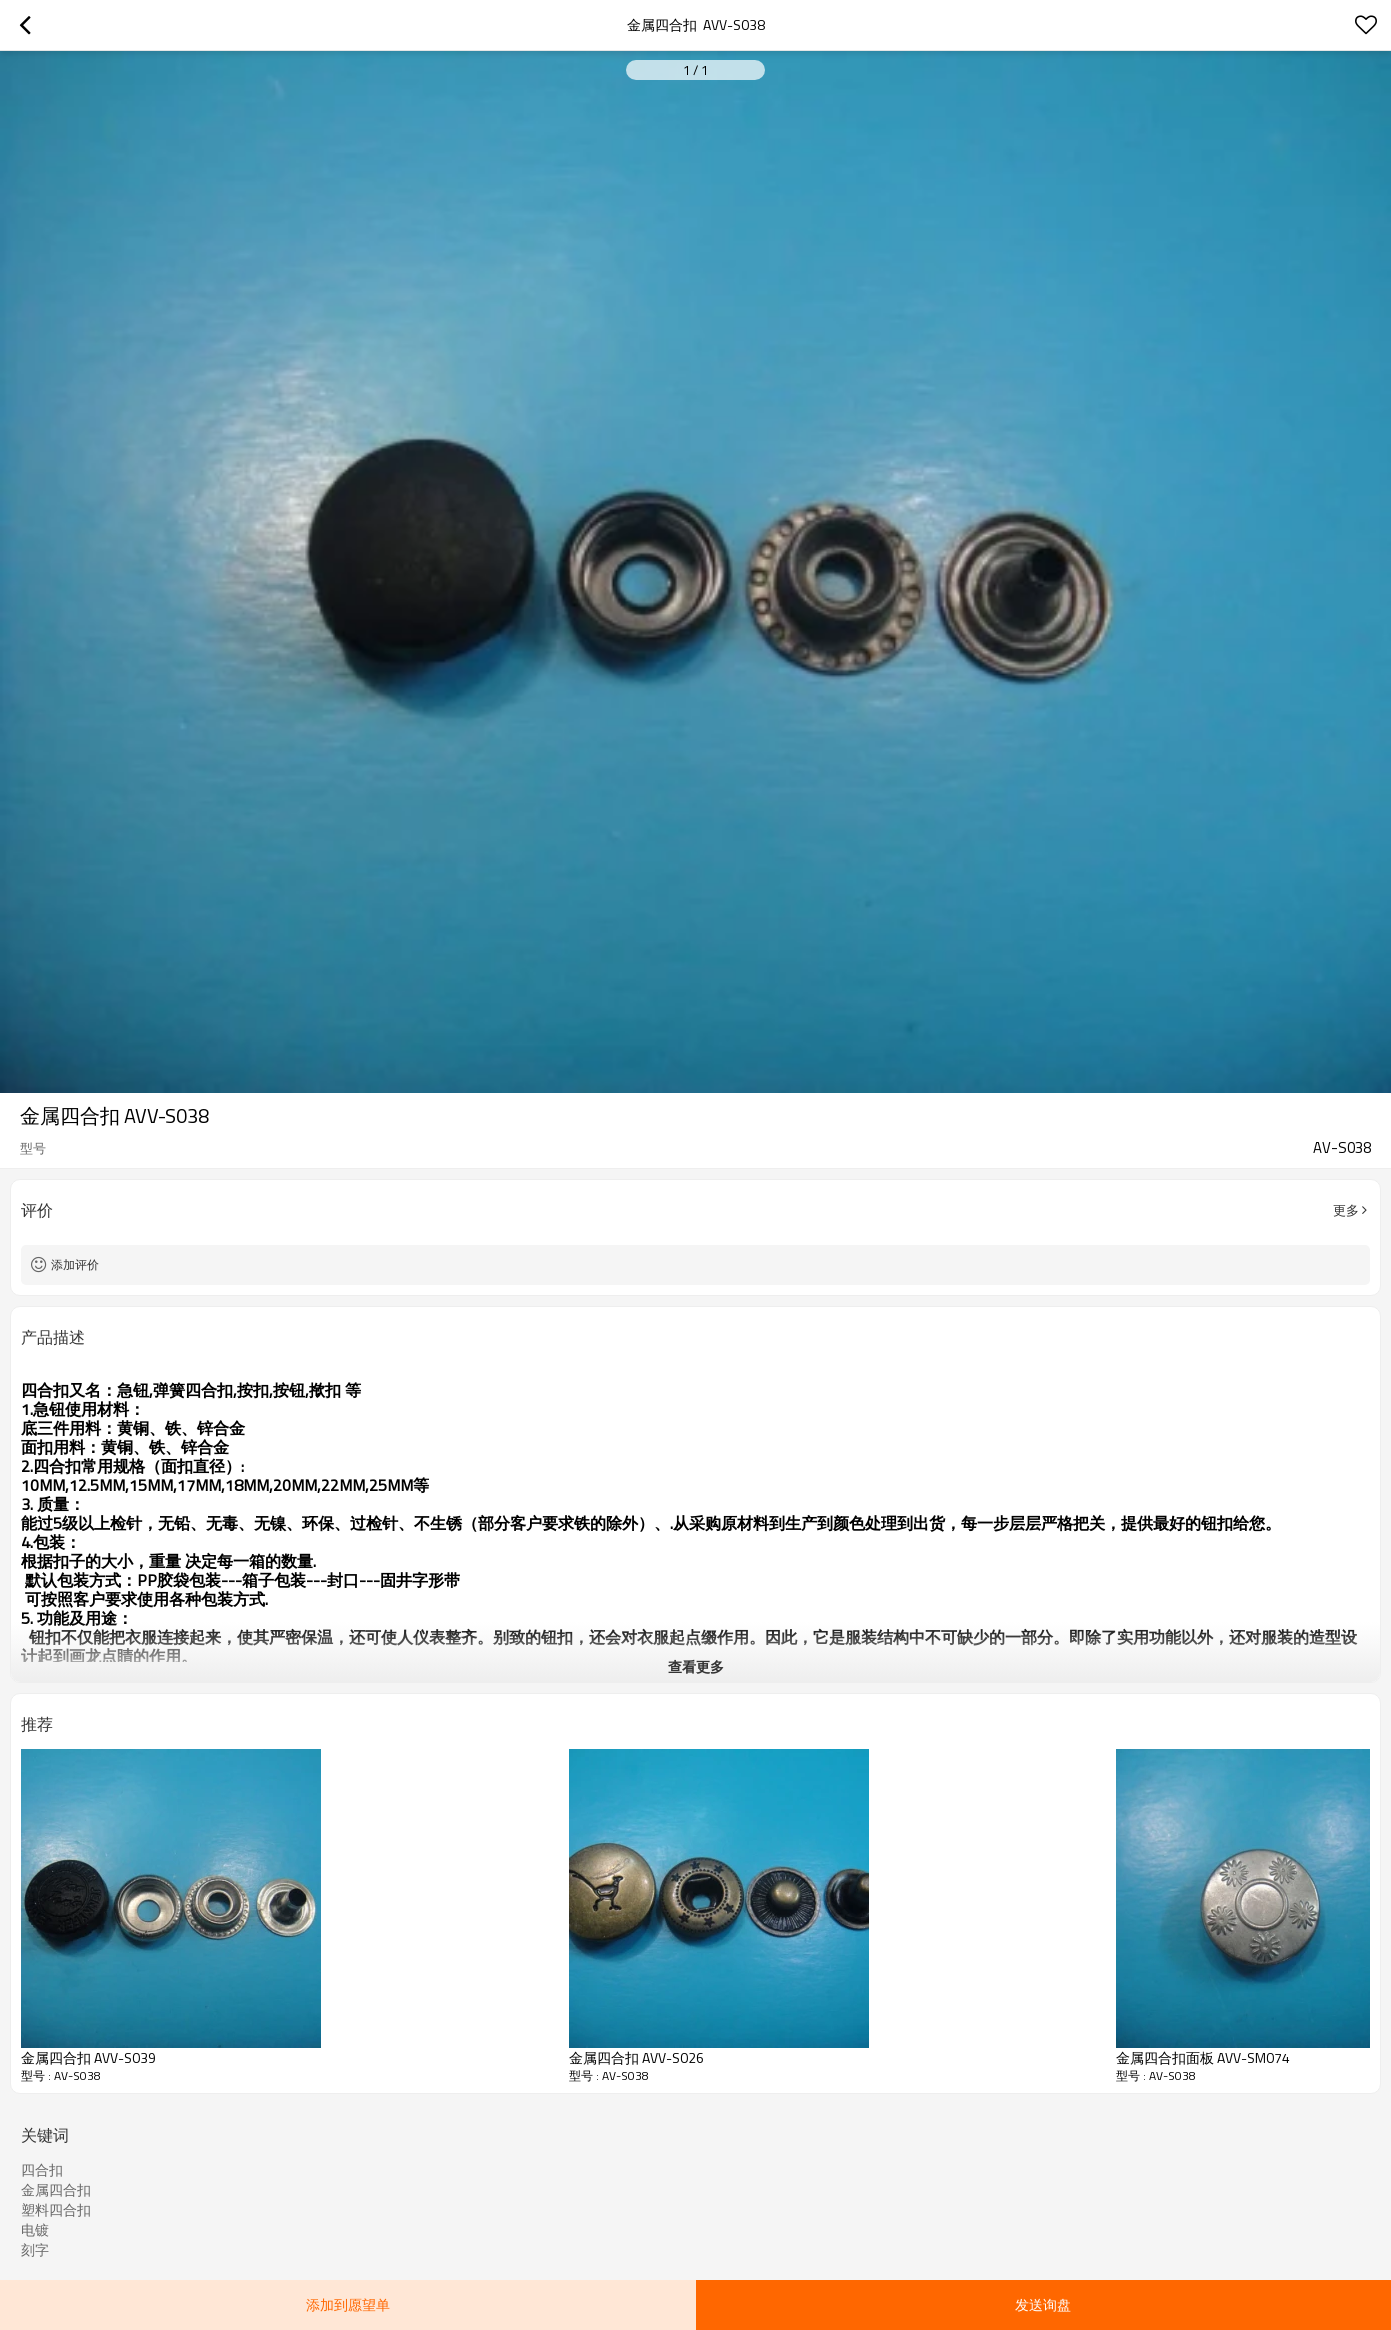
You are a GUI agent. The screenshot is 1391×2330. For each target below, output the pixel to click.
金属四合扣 (56, 2190)
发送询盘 (1043, 2304)
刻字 (35, 2250)
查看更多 (696, 1666)
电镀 (35, 2230)
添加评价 (75, 1264)
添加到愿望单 (348, 2304)
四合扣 (42, 2170)
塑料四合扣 (56, 2210)
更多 (1346, 1210)
